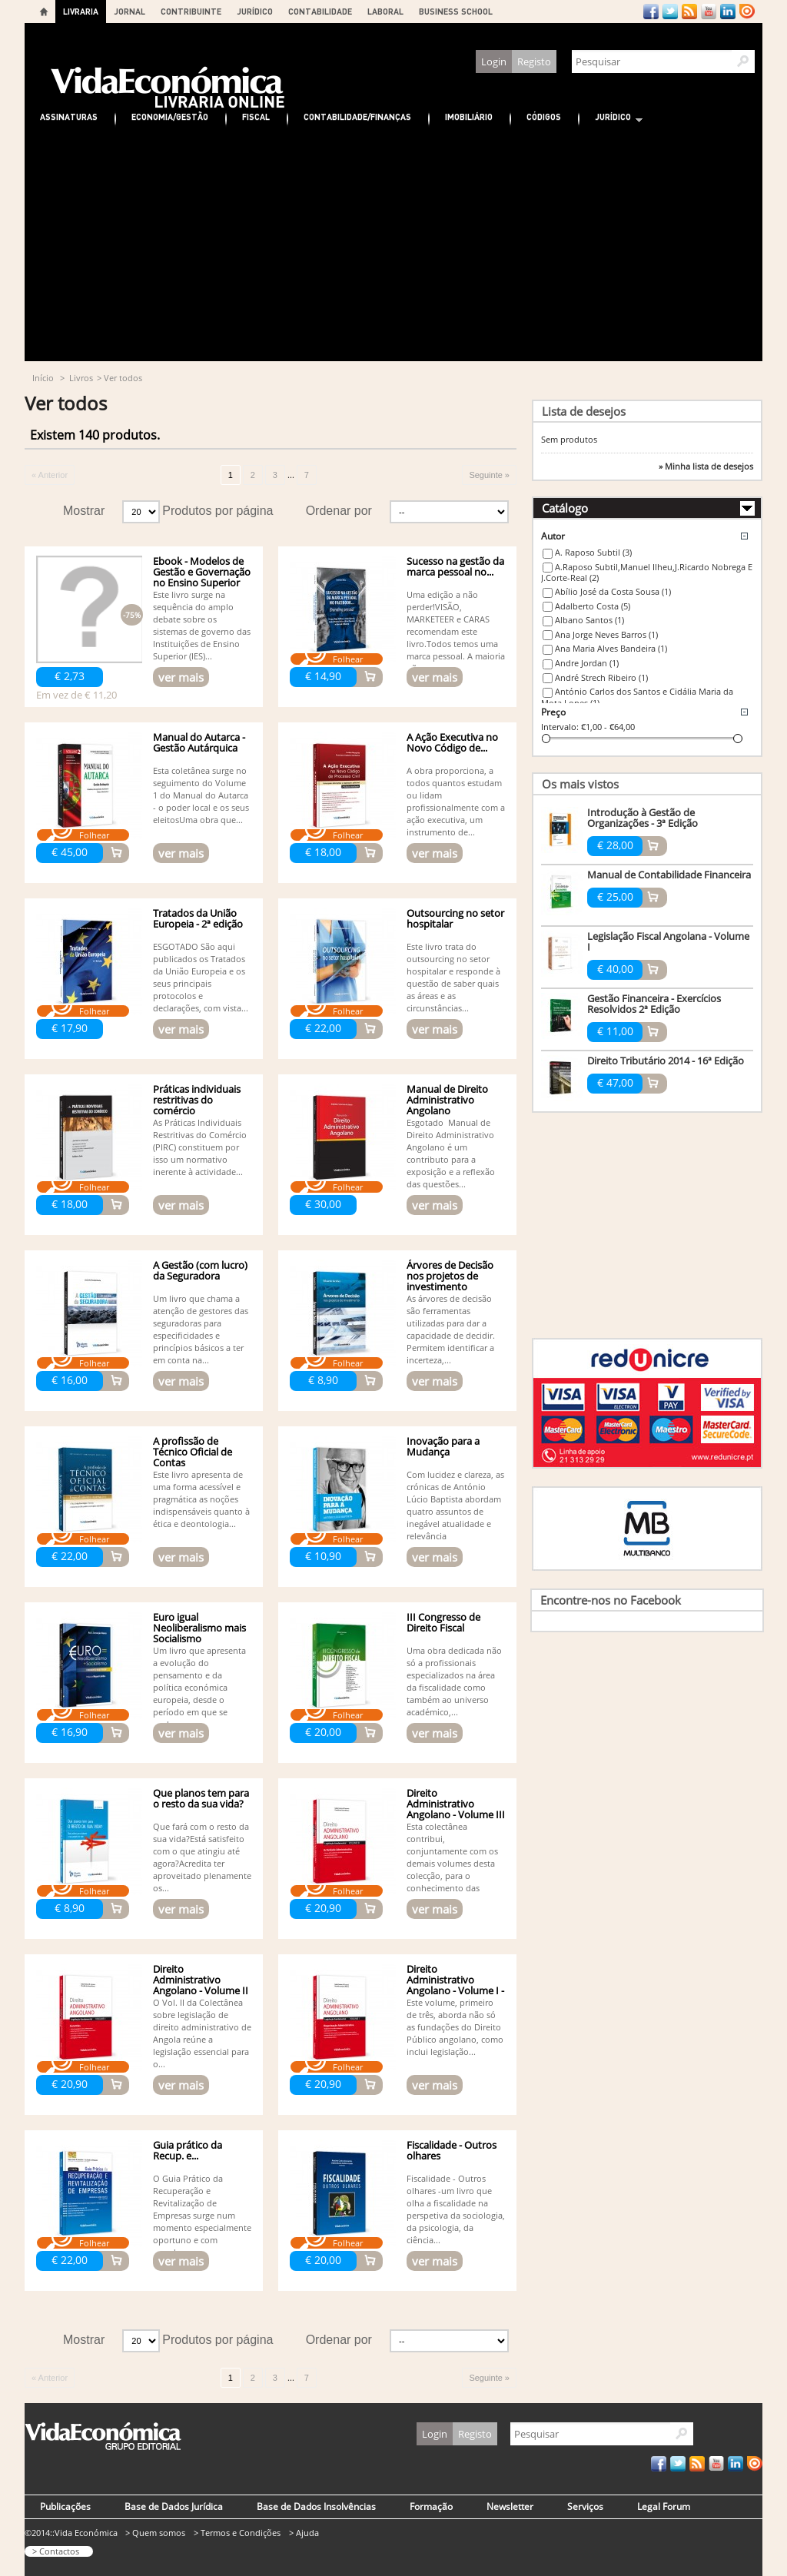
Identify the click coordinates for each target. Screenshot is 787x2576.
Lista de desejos (584, 411)
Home (43, 11)
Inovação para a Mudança (443, 1446)
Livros (81, 377)
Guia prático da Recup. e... (187, 2150)
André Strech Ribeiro (601, 677)
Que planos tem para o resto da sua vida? (201, 1798)
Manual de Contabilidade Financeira (669, 874)
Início (43, 377)
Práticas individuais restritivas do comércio (197, 1099)
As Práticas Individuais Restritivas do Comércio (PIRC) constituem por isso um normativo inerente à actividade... (200, 1147)
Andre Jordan (587, 663)
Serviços (585, 2506)
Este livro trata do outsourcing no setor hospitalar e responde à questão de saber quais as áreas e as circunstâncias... (453, 977)
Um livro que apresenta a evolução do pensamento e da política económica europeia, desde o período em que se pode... (199, 1687)
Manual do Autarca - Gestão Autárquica (199, 742)
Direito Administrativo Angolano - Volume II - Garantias (200, 1985)
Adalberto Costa (592, 606)
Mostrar (84, 510)
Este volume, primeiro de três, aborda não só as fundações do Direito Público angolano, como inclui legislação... (455, 2027)
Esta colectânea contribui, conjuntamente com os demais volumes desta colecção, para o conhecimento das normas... (452, 1863)
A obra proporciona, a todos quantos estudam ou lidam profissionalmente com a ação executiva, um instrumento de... (456, 801)
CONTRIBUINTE (191, 11)
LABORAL (385, 11)
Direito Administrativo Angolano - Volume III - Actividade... (456, 1809)
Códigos (543, 116)
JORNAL (129, 11)
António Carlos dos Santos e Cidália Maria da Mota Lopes (637, 697)
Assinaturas (69, 116)
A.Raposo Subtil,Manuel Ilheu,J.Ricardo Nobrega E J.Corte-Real (646, 572)
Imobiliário (469, 116)
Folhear (348, 659)
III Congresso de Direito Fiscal (443, 1622)
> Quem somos (155, 2532)
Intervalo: (560, 726)
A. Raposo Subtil (593, 552)
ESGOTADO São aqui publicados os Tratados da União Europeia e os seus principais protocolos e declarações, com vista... (200, 977)
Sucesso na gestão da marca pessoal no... (455, 566)
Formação (431, 2506)
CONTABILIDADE (320, 11)
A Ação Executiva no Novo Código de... (452, 742)
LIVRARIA (80, 11)
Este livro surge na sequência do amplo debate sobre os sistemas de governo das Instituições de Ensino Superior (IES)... (202, 625)
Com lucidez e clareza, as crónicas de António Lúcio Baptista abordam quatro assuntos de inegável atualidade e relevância (455, 1505)
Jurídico (611, 118)
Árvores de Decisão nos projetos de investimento (450, 1275)
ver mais (181, 677)
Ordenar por (339, 510)
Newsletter (509, 2506)
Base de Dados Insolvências (316, 2506)
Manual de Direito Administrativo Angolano (447, 1099)
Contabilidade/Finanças (357, 116)
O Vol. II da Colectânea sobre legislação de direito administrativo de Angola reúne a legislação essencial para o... (202, 2033)
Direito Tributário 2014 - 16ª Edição (665, 1060)
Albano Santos (589, 620)
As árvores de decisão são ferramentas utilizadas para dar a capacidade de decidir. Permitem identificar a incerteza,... (451, 1329)
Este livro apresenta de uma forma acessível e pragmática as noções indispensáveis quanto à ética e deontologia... (201, 1499)
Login (493, 61)
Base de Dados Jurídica (174, 2506)
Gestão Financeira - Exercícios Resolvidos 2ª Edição (654, 1003)
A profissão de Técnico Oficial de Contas (192, 1451)
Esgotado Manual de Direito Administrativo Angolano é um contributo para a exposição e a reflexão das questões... (451, 1153)
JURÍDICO (255, 11)
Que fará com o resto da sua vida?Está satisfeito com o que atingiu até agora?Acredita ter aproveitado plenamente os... (202, 1857)
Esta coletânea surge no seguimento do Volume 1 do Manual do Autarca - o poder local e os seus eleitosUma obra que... (201, 795)
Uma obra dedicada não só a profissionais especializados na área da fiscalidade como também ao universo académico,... (454, 1681)
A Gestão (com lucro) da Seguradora (200, 1270)
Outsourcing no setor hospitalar (455, 918)
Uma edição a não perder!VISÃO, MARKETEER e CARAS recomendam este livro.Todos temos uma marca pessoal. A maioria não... (456, 631)
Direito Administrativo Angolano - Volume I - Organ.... (455, 1985)
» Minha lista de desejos (706, 466)
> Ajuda (304, 2532)
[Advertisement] (393, 246)
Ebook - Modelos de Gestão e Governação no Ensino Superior (202, 571)
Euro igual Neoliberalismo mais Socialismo (199, 1627)
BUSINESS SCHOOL (456, 11)
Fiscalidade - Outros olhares (451, 2150)
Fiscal (256, 116)
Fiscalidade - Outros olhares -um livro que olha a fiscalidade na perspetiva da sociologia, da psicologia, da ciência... (456, 2209)
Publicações (65, 2506)
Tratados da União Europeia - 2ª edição (198, 918)
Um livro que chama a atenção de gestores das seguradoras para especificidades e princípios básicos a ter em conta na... (200, 1329)
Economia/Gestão (169, 116)
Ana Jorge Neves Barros (606, 634)
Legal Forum (663, 2506)
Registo (534, 61)
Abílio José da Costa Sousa (613, 591)
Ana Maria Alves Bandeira (611, 648)
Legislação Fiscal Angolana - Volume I (668, 941)
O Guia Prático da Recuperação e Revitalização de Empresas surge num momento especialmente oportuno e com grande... (202, 2215)
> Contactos (55, 2551)
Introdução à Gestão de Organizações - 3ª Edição (642, 817)
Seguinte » (489, 475)
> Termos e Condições (237, 2532)
